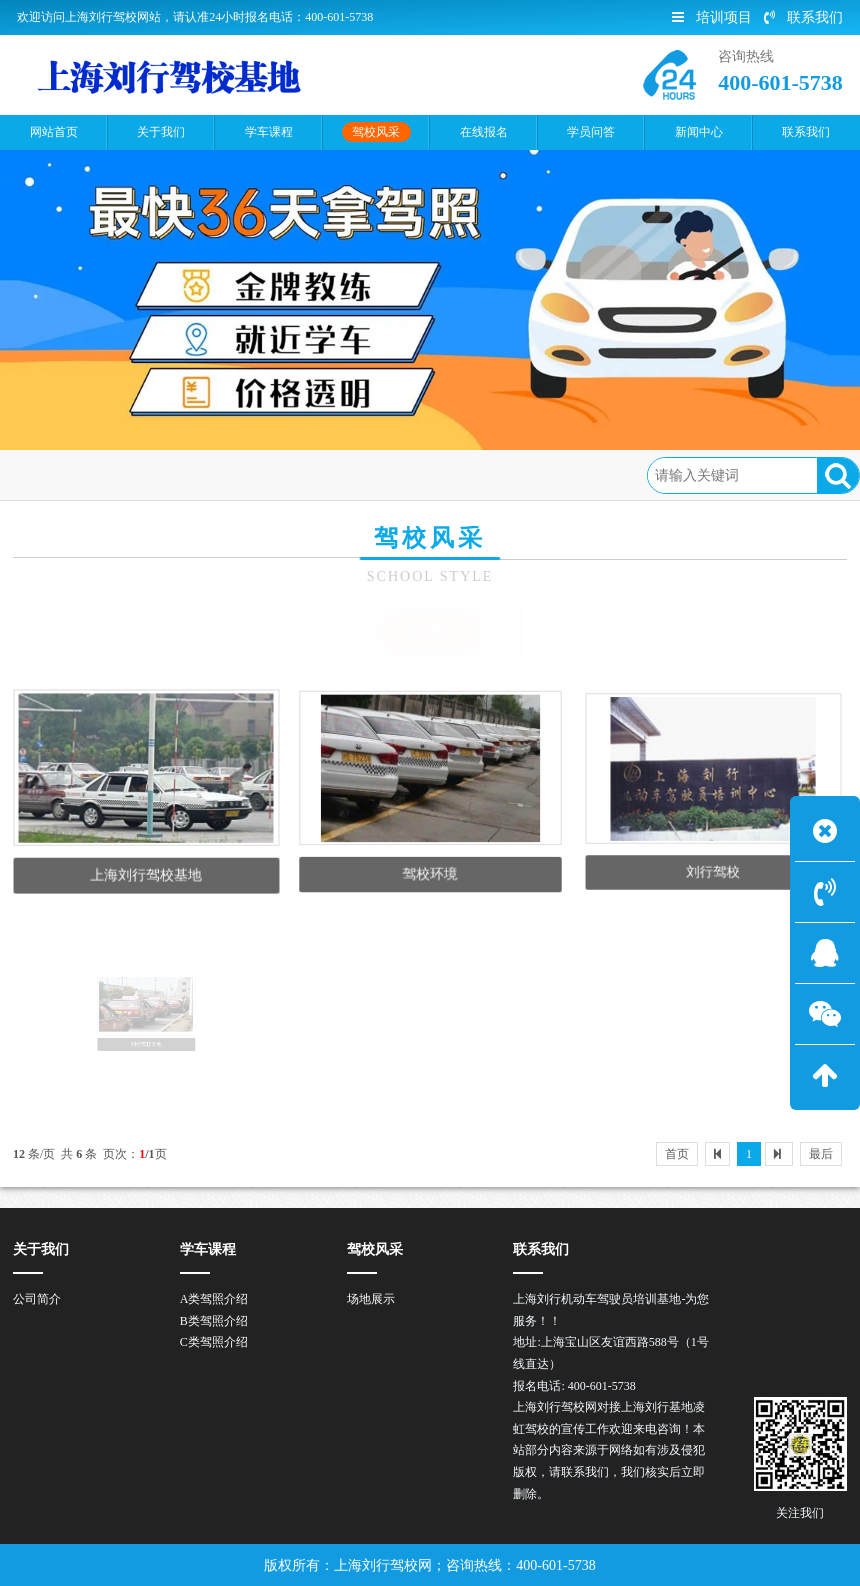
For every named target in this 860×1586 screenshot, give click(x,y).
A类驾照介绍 (214, 1299)
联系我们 (803, 17)
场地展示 (248, 474)
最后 (821, 1154)
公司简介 (37, 1299)
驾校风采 (167, 474)
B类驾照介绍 (214, 1321)
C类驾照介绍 (214, 1342)
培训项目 (712, 17)
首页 (100, 474)
